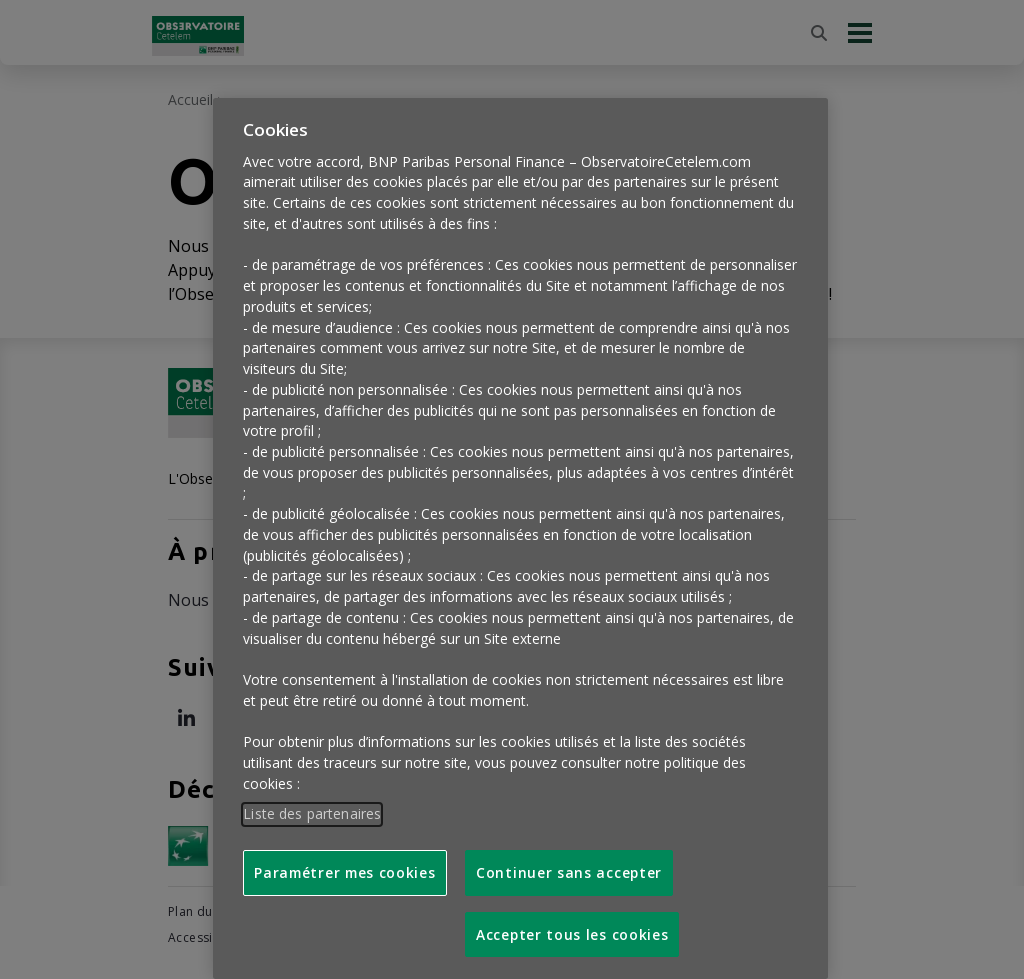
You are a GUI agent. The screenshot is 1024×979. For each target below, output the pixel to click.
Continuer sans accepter (569, 858)
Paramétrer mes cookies (344, 858)
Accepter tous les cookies (572, 920)
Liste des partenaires (312, 799)
